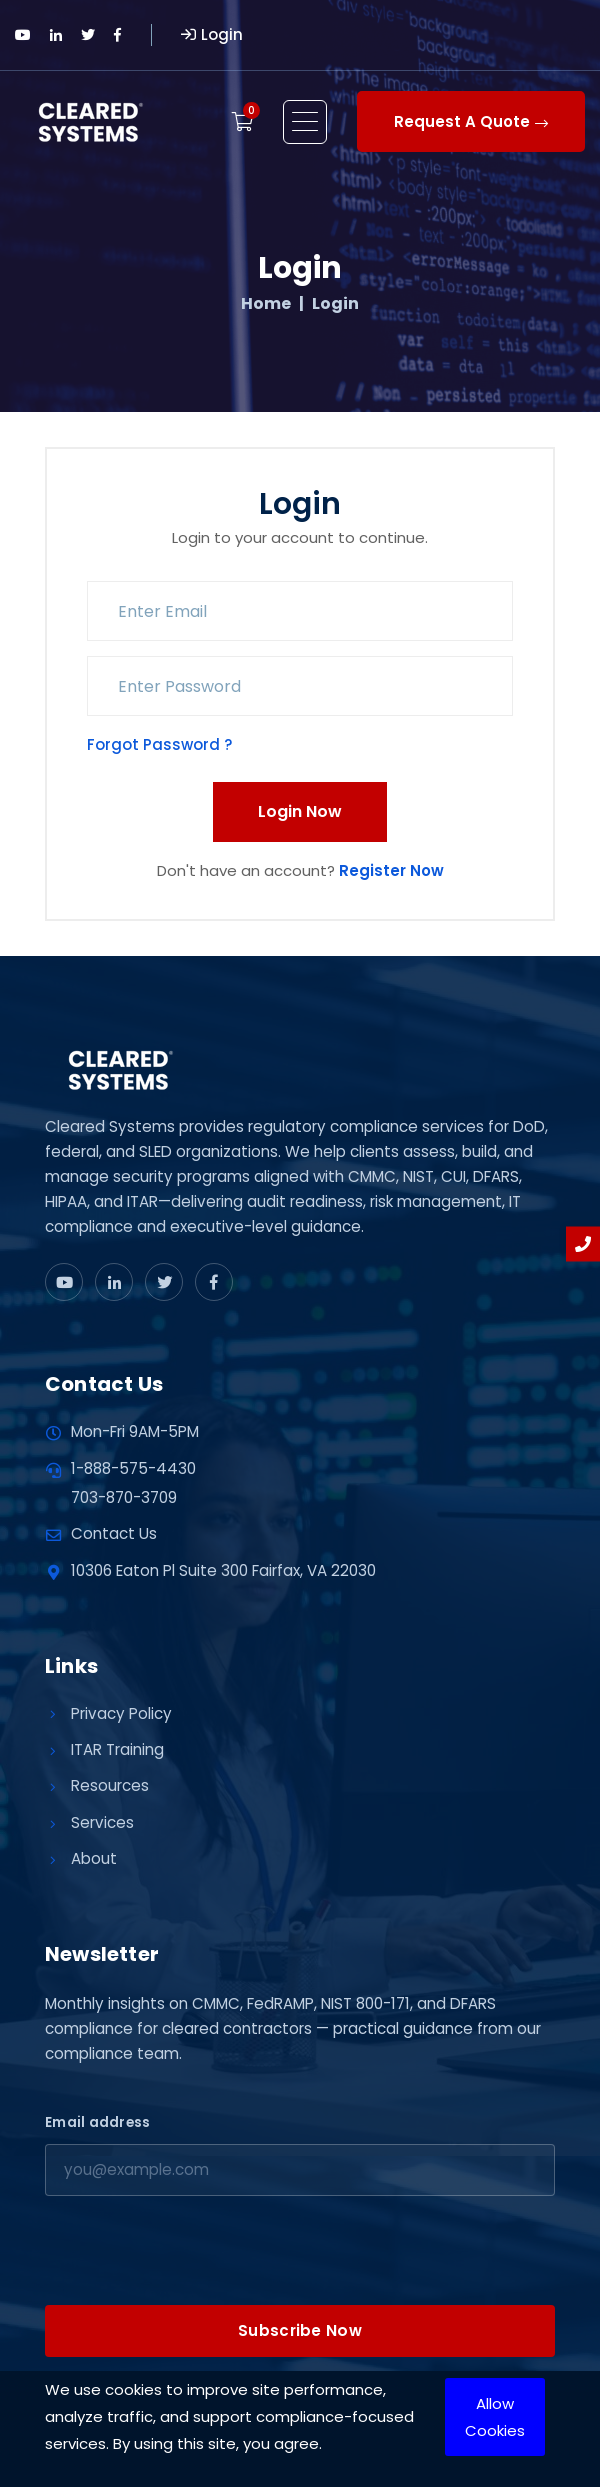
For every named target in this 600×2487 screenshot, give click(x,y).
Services (102, 1822)
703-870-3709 (124, 1497)
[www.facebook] (214, 1282)
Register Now (391, 870)
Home (266, 304)
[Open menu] (305, 122)
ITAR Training (117, 1749)
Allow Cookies (495, 2417)
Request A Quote (471, 121)
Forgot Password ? (159, 744)
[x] (164, 1282)
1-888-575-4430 (133, 1468)
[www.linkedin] (114, 1282)
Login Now (300, 811)
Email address (98, 2122)
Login (212, 34)
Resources (110, 1785)
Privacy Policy (121, 1713)
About (94, 1858)
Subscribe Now (300, 2330)
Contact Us (114, 1533)
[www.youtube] (64, 1282)
